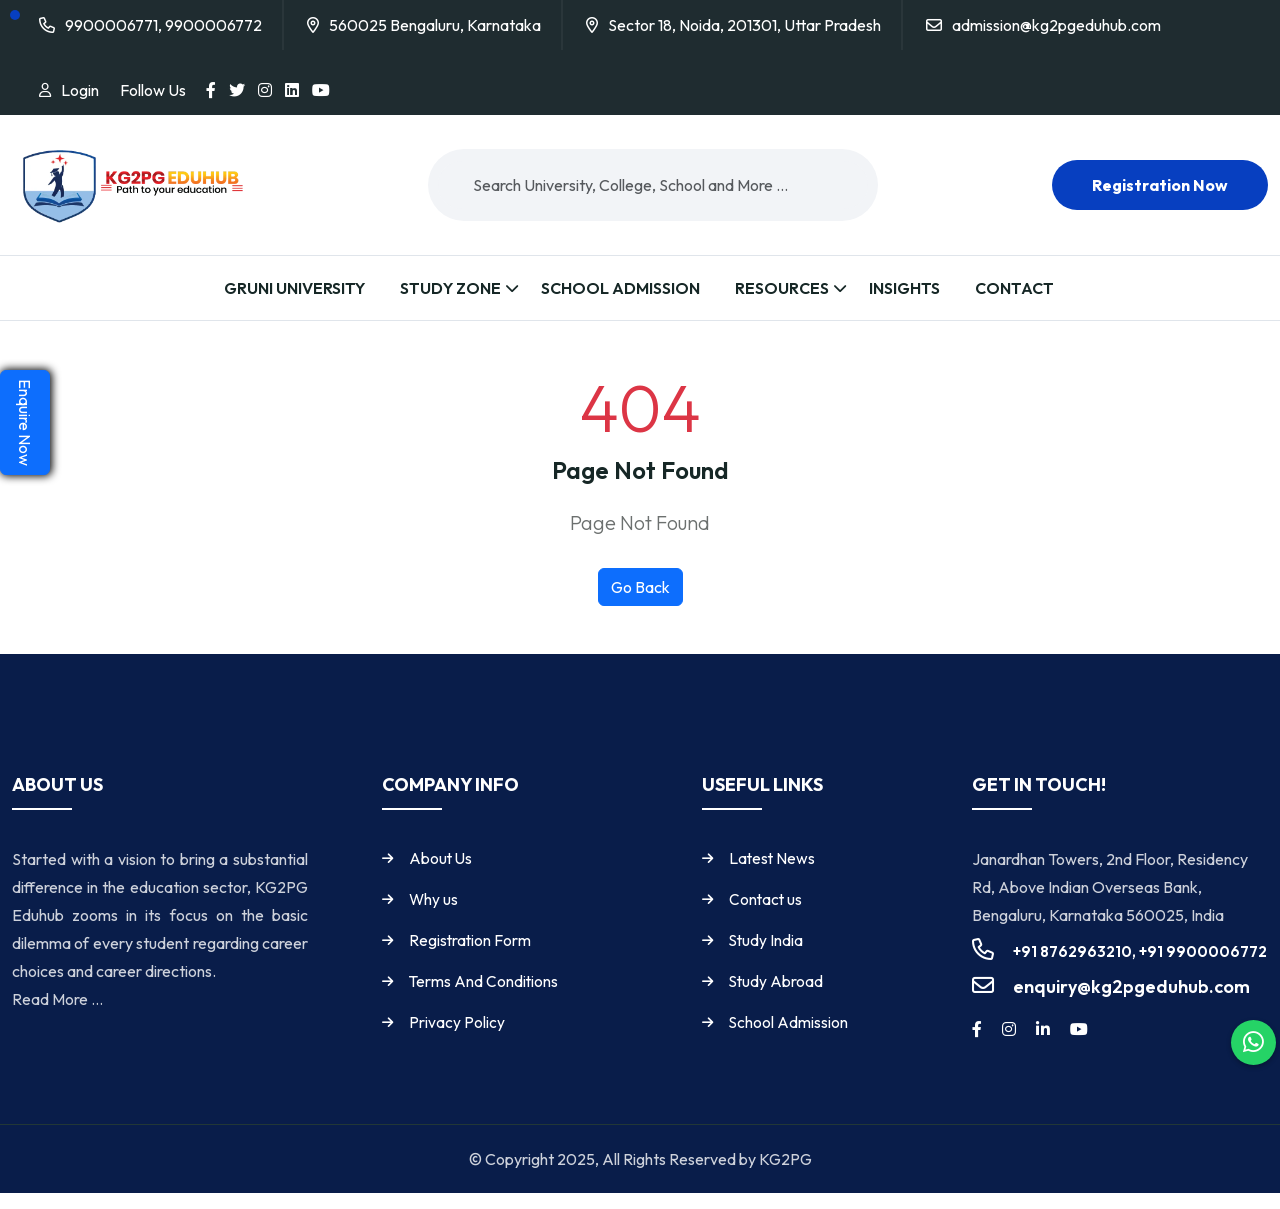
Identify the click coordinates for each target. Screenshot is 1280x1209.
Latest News (776, 875)
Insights (904, 288)
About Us (444, 875)
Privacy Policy (460, 1039)
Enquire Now (25, 422)
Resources (782, 288)
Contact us (769, 916)
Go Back (640, 604)
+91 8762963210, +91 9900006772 (1140, 968)
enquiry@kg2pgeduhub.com (1131, 1003)
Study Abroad (780, 998)
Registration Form (474, 957)
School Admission (620, 288)
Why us (437, 916)
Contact (1014, 288)
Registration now (1160, 185)
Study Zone (450, 288)
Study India (770, 957)
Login (80, 90)
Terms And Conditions (487, 998)
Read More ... (57, 1016)
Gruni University (294, 288)
